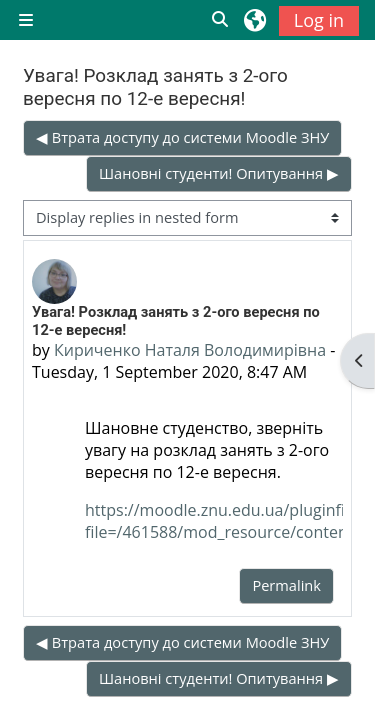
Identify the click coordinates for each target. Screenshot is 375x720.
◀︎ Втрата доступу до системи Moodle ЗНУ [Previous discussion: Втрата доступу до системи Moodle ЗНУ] (182, 137)
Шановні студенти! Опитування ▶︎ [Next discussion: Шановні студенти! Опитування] (219, 173)
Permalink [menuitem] (286, 585)
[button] (221, 20)
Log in (319, 20)
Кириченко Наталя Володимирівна (190, 350)
